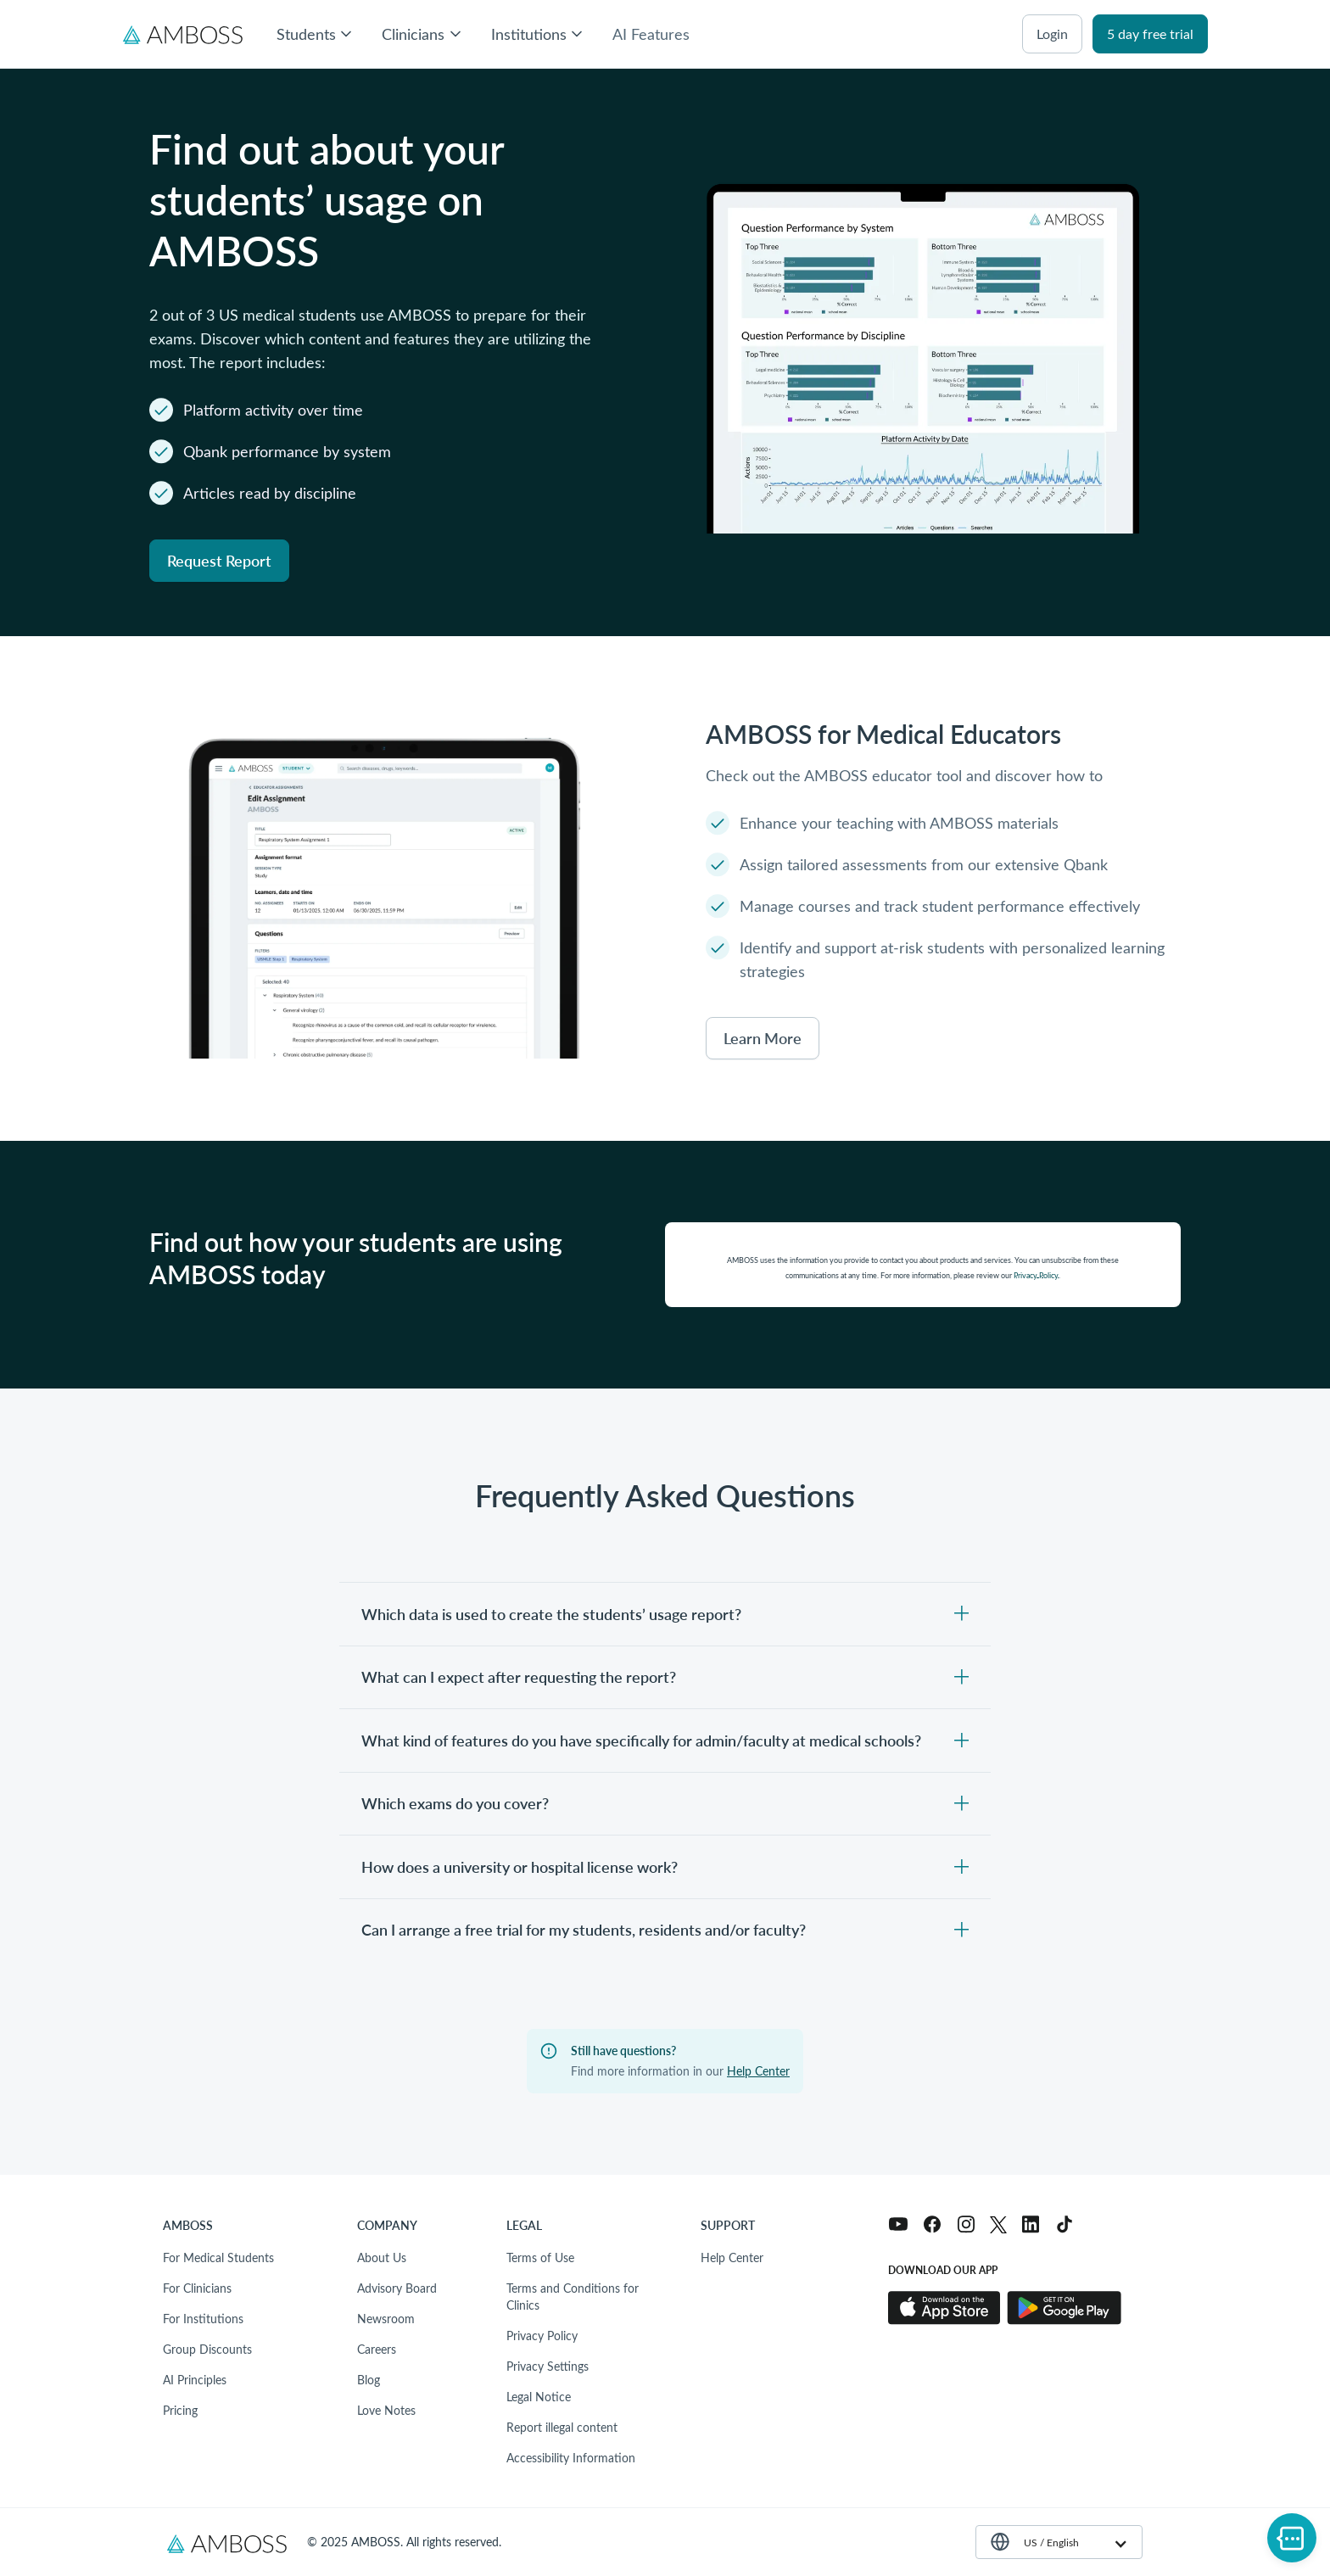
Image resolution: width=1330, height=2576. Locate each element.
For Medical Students (218, 2257)
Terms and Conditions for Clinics (572, 2296)
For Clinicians (197, 2288)
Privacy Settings (547, 2366)
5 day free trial (1150, 33)
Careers (376, 2349)
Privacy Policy (542, 2335)
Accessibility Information (570, 2458)
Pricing (180, 2410)
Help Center (758, 2071)
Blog (368, 2380)
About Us (381, 2257)
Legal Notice (538, 2397)
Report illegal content (562, 2427)
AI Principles (194, 2380)
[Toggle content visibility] (665, 1614)
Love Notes (386, 2410)
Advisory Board (397, 2288)
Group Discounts (207, 2349)
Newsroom (386, 2319)
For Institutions (203, 2319)
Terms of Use (540, 2257)
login (1052, 33)
